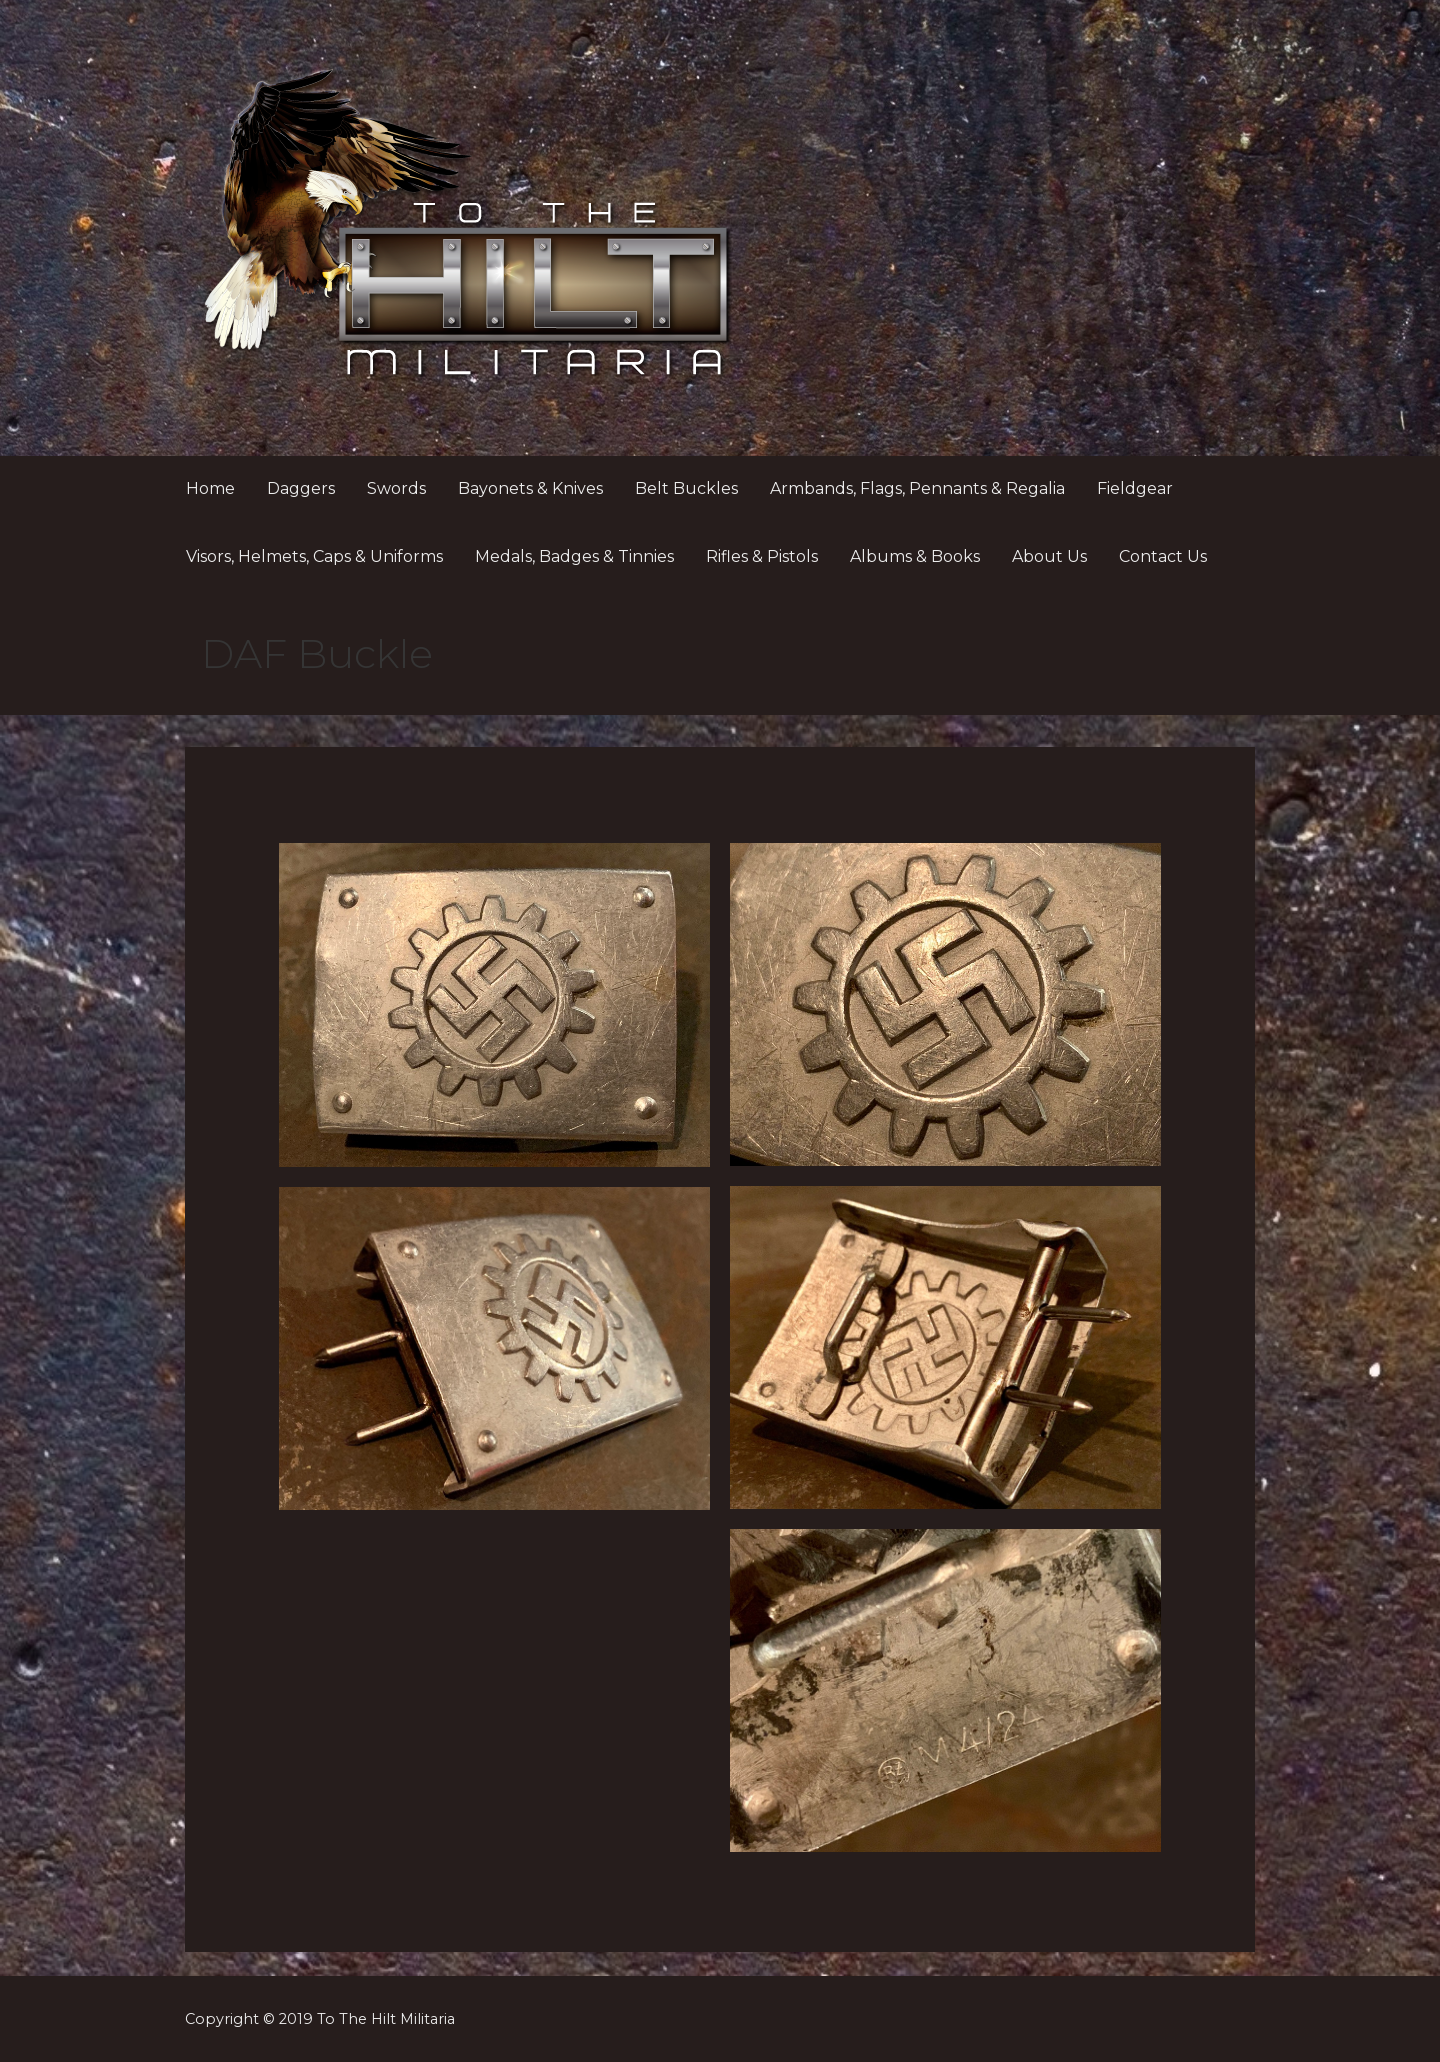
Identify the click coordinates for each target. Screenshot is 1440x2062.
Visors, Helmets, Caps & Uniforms (314, 556)
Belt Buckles (686, 488)
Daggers (301, 488)
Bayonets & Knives (530, 488)
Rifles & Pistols (762, 556)
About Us (1049, 556)
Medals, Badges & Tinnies (574, 556)
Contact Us (1163, 556)
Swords (396, 488)
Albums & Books (915, 556)
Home (210, 488)
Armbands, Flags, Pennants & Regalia (917, 488)
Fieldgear (1135, 488)
